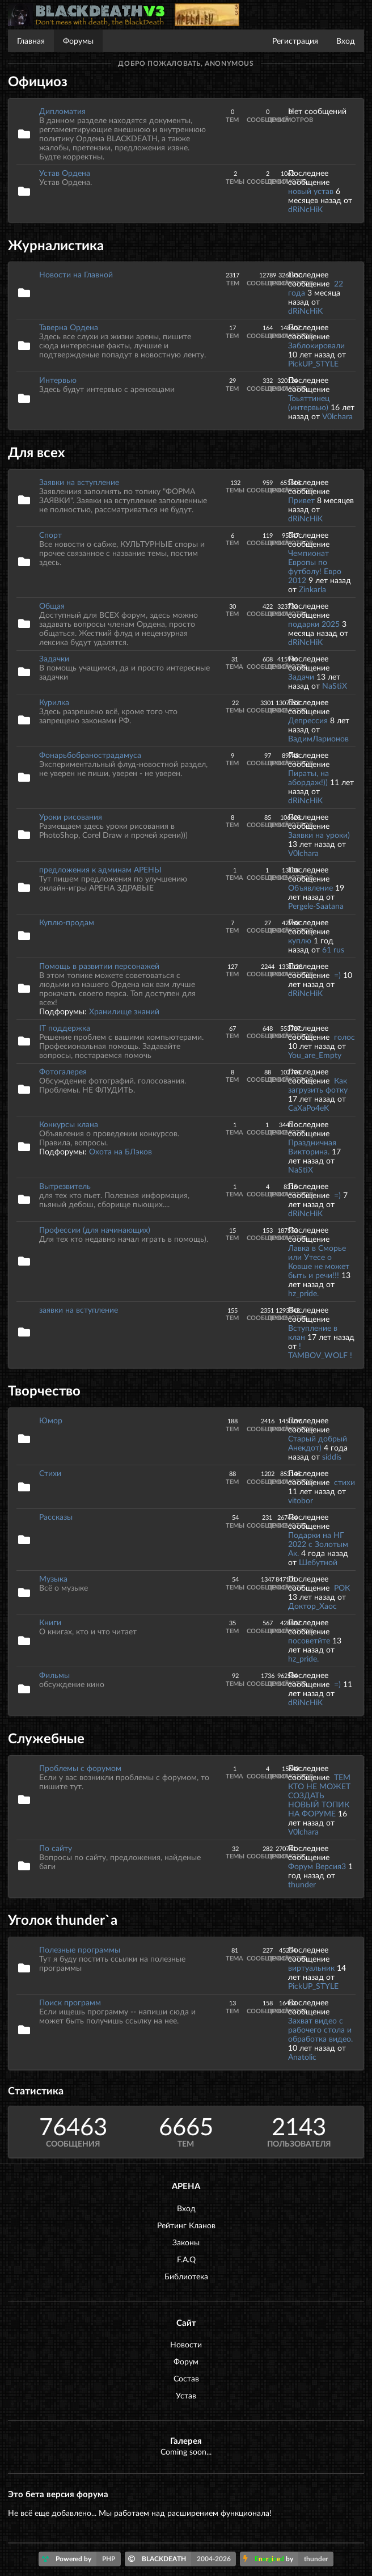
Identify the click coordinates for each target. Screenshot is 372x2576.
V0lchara (337, 416)
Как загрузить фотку (318, 1085)
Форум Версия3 (317, 1866)
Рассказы (56, 1516)
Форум (186, 2361)
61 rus (333, 949)
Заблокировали (316, 345)
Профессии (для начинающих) (94, 1229)
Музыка (53, 1578)
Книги (50, 1622)
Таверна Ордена (68, 327)
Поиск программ (70, 2002)
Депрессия (308, 720)
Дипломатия (62, 111)
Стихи (50, 1473)
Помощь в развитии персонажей (99, 966)
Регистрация (295, 40)
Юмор (50, 1420)
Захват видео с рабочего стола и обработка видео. (320, 2029)
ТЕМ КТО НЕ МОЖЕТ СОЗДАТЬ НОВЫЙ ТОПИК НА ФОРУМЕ (319, 1795)
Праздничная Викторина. (312, 1146)
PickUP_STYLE (313, 363)
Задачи (301, 676)
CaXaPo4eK (308, 1107)
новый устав (310, 191)
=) (338, 975)
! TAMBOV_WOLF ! (320, 1350)
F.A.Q (186, 2259)
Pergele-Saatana (316, 905)
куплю (299, 940)
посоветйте (309, 1640)
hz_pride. (303, 1293)
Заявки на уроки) (319, 835)
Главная (31, 40)
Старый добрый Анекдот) (317, 1443)
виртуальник (311, 1967)
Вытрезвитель (65, 1186)
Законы (186, 2242)
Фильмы (54, 1675)
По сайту (55, 1848)
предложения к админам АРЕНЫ (100, 869)
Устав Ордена (64, 173)
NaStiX (334, 685)
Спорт (50, 534)
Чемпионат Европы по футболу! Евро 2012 (314, 566)
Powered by (81, 2559)
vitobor (300, 1500)
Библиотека (186, 2276)
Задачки (54, 658)
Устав (186, 2395)
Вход (345, 40)
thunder (302, 1884)
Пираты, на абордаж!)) (308, 777)
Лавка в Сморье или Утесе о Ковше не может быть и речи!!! (318, 1261)
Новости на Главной (76, 274)
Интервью (58, 380)
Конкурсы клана (68, 1124)
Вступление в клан (312, 1332)
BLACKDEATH (182, 2559)
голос (344, 1037)
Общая (52, 605)
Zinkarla (312, 589)
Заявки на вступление (79, 482)
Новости (186, 2344)
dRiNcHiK (305, 209)
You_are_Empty (314, 1055)
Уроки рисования (70, 816)
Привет (301, 500)
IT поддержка (64, 1027)
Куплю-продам (66, 922)
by (288, 2559)
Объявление (310, 887)
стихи (344, 1482)
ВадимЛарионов (318, 738)
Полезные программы (79, 1949)
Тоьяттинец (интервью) (308, 402)
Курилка (54, 702)
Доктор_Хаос (312, 1605)
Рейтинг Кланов (186, 2225)
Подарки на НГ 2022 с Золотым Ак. (318, 1544)
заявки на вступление (78, 1309)
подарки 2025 (314, 624)
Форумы (78, 40)
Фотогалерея (63, 1071)
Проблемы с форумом (80, 1768)
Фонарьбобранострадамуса (90, 755)
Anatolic (302, 2056)
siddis (331, 1456)
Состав (186, 2378)
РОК (342, 1587)
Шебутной (318, 1562)
